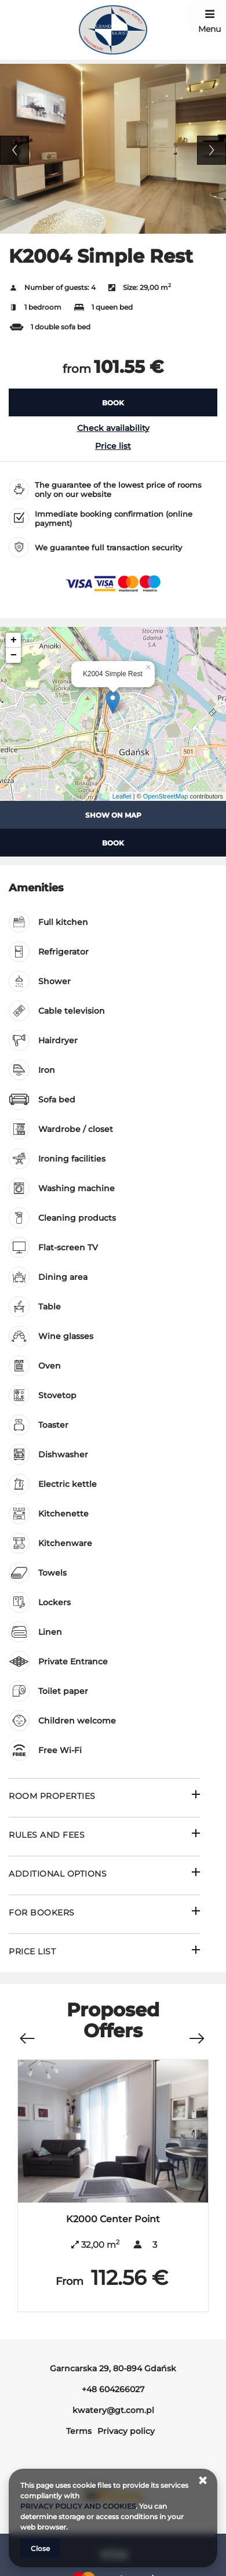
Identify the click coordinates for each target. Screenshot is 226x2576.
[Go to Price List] (104, 1952)
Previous (14, 150)
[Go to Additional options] (104, 1875)
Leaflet (122, 796)
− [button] (13, 655)
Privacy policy (126, 2431)
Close (40, 2548)
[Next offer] (196, 2032)
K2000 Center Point (113, 2219)
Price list (113, 446)
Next (211, 150)
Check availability (113, 428)
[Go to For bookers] (104, 1914)
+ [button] (13, 640)
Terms (79, 2431)
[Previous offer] (26, 2032)
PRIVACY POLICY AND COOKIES (78, 2506)
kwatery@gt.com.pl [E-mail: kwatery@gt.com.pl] (113, 2410)
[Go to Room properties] (104, 1797)
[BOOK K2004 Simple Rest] (113, 402)
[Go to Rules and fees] (104, 1836)
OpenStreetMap (165, 796)
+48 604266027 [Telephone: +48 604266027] (113, 2389)
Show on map (113, 815)
